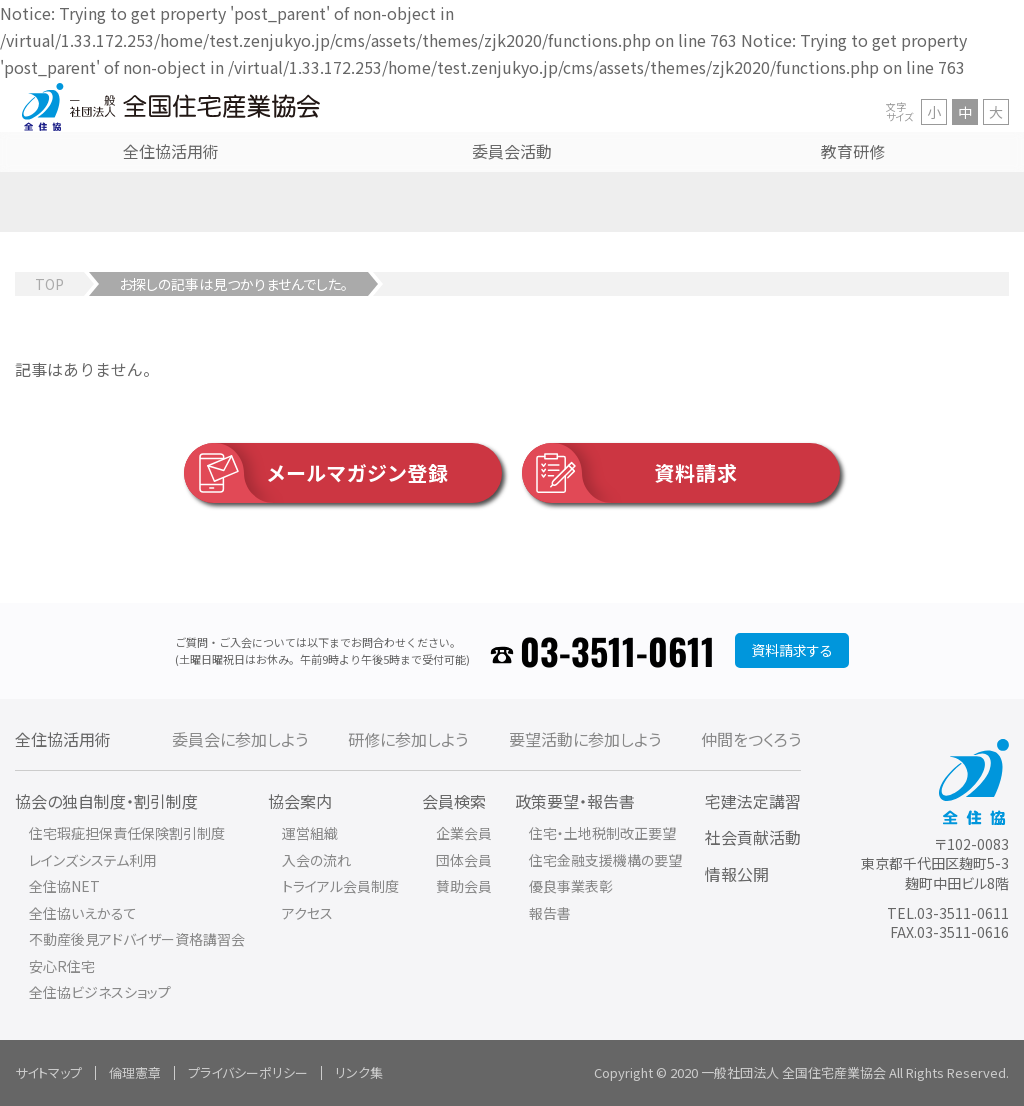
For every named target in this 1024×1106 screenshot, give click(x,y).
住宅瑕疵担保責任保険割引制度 (127, 833)
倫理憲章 (135, 1072)
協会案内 (300, 801)
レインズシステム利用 (93, 860)
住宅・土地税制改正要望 (602, 833)
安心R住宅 (62, 966)
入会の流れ (316, 860)
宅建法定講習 (753, 801)
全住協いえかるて (83, 913)
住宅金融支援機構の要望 (605, 860)
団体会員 (464, 860)
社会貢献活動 (753, 837)
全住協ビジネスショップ (100, 992)
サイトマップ (48, 1072)
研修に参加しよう (408, 739)
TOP (49, 284)
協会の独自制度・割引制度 (106, 801)
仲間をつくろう (751, 739)
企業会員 (464, 833)
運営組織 (310, 833)
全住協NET (64, 886)
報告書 (550, 913)
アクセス (307, 913)
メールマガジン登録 (316, 473)
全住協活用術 (63, 739)
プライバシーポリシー (248, 1072)
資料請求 (630, 473)
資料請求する (792, 650)
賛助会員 (464, 886)
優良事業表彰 (571, 886)
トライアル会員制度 (340, 886)
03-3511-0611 (617, 650)
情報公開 (737, 874)
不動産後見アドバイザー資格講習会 (137, 939)
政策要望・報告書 (575, 801)
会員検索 (454, 801)
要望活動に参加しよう (585, 739)
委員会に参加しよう (240, 739)
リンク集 (359, 1072)
